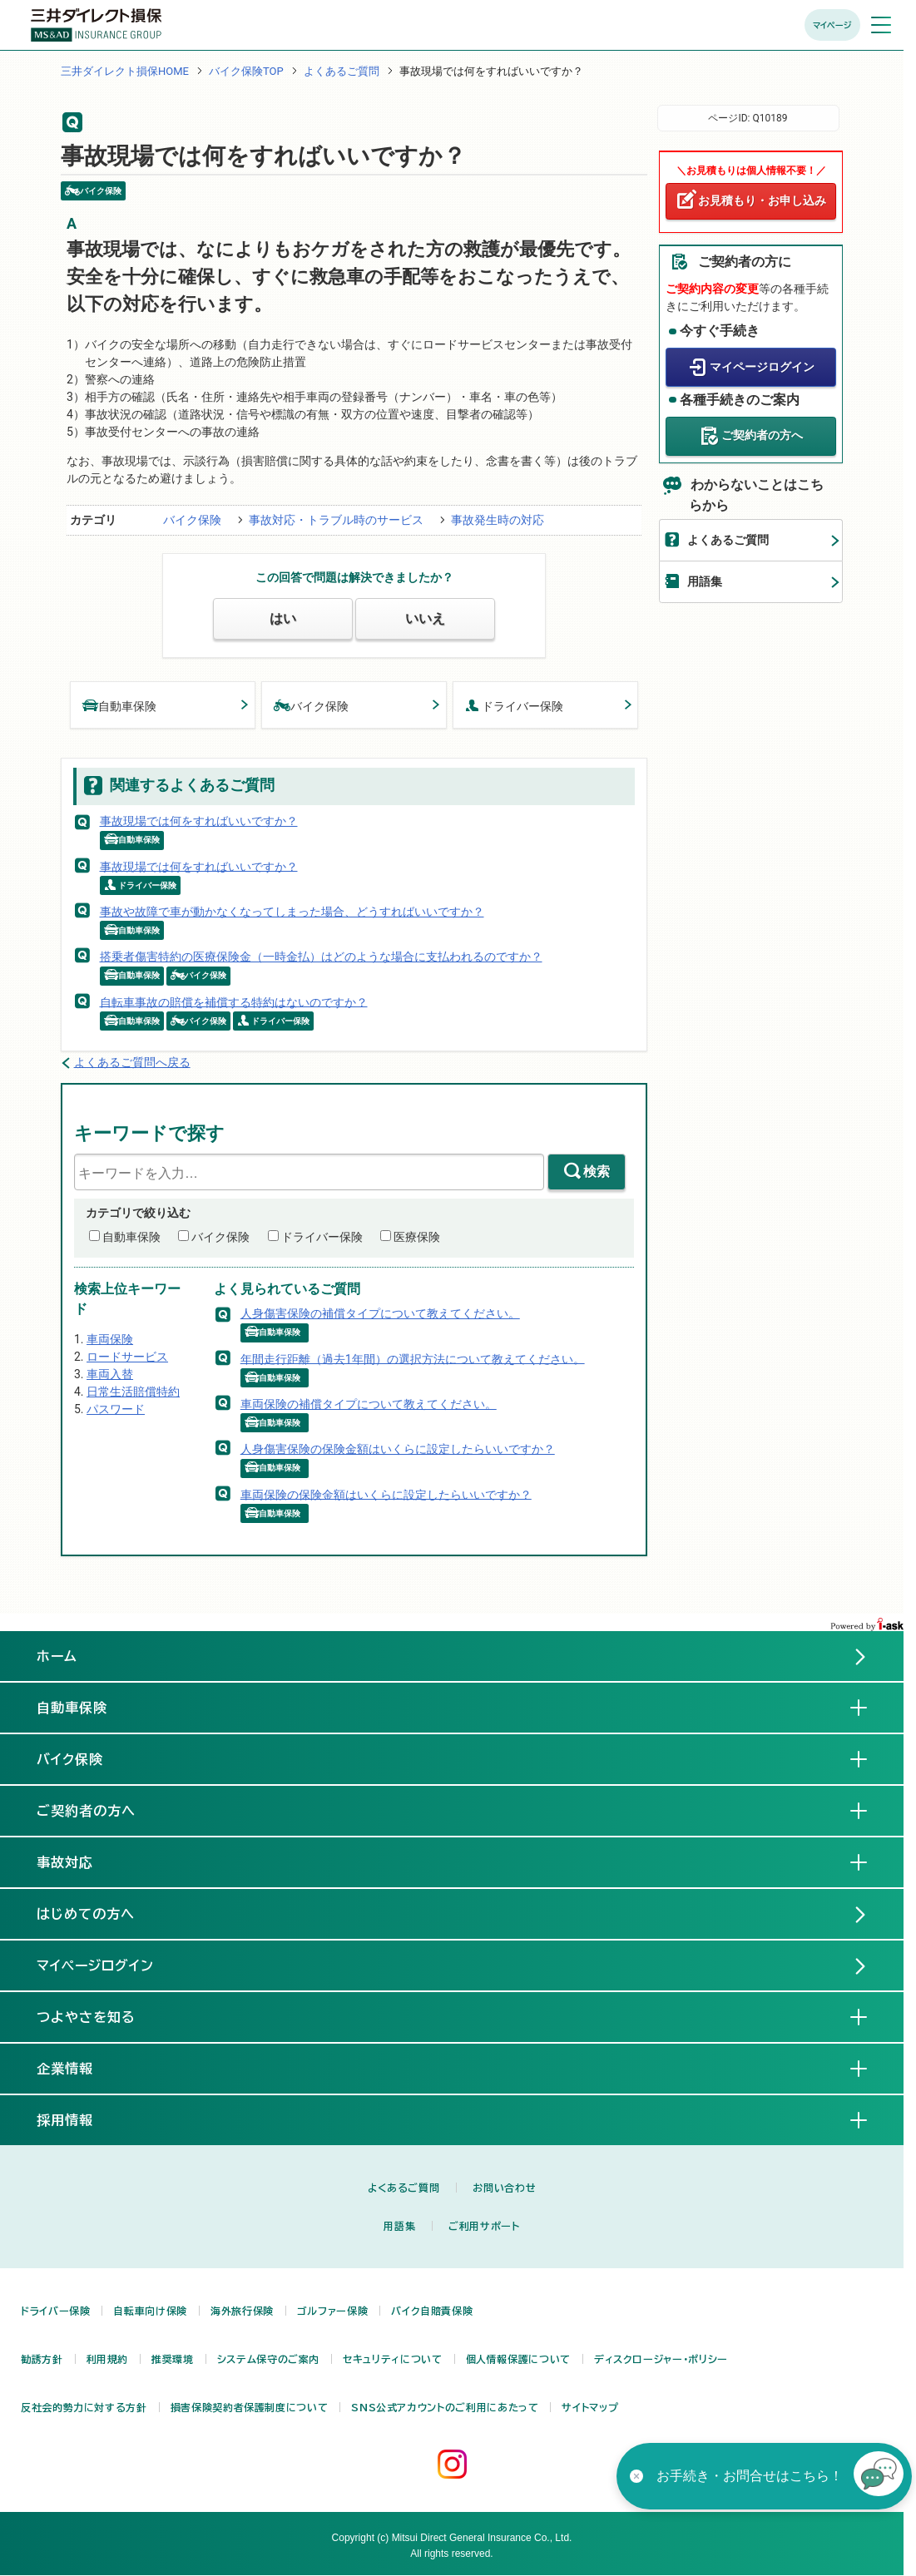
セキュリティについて (392, 2359)
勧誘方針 (42, 2359)
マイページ (832, 25)
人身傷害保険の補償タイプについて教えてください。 (380, 1313)
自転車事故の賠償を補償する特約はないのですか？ (234, 1001)
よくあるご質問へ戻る (132, 1062)
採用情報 (78, 2119)
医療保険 (417, 1237)
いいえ (425, 618)
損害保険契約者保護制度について (250, 2407)
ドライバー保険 (514, 705)
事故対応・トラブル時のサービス (336, 520)
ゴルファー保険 (332, 2311)
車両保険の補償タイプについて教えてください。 (368, 1404)
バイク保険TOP (246, 71)
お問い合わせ (504, 2188)
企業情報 (78, 2067)
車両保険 (110, 1339)
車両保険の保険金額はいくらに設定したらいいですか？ (386, 1494)
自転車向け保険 (149, 2311)
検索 (596, 1171)
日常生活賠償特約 (133, 1391)
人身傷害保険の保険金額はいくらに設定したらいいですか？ (397, 1449)
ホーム (57, 1656)
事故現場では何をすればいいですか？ (199, 821)
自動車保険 (119, 705)
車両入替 (110, 1374)
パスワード (116, 1409)
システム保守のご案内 (268, 2359)
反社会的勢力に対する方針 (84, 2407)
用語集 (704, 581)
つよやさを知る (99, 2016)
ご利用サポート (483, 2226)
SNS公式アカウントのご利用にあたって (444, 2407)
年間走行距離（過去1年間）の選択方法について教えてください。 (412, 1358)
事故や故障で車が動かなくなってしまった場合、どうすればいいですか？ (292, 911)
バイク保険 (192, 520)
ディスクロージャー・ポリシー (661, 2359)
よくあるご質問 (341, 71)
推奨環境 (172, 2359)
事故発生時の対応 (497, 520)
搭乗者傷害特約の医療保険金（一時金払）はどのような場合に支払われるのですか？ (321, 956)
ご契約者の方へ (762, 435)
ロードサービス (127, 1356)
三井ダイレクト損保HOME (125, 71)
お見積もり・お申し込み (762, 200)
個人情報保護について (518, 2359)
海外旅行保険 (242, 2311)
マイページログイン (762, 366)
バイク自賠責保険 (432, 2311)
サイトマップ (590, 2407)
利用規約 (108, 2359)
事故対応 (78, 1861)
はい (283, 618)
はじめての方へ (86, 1914)
